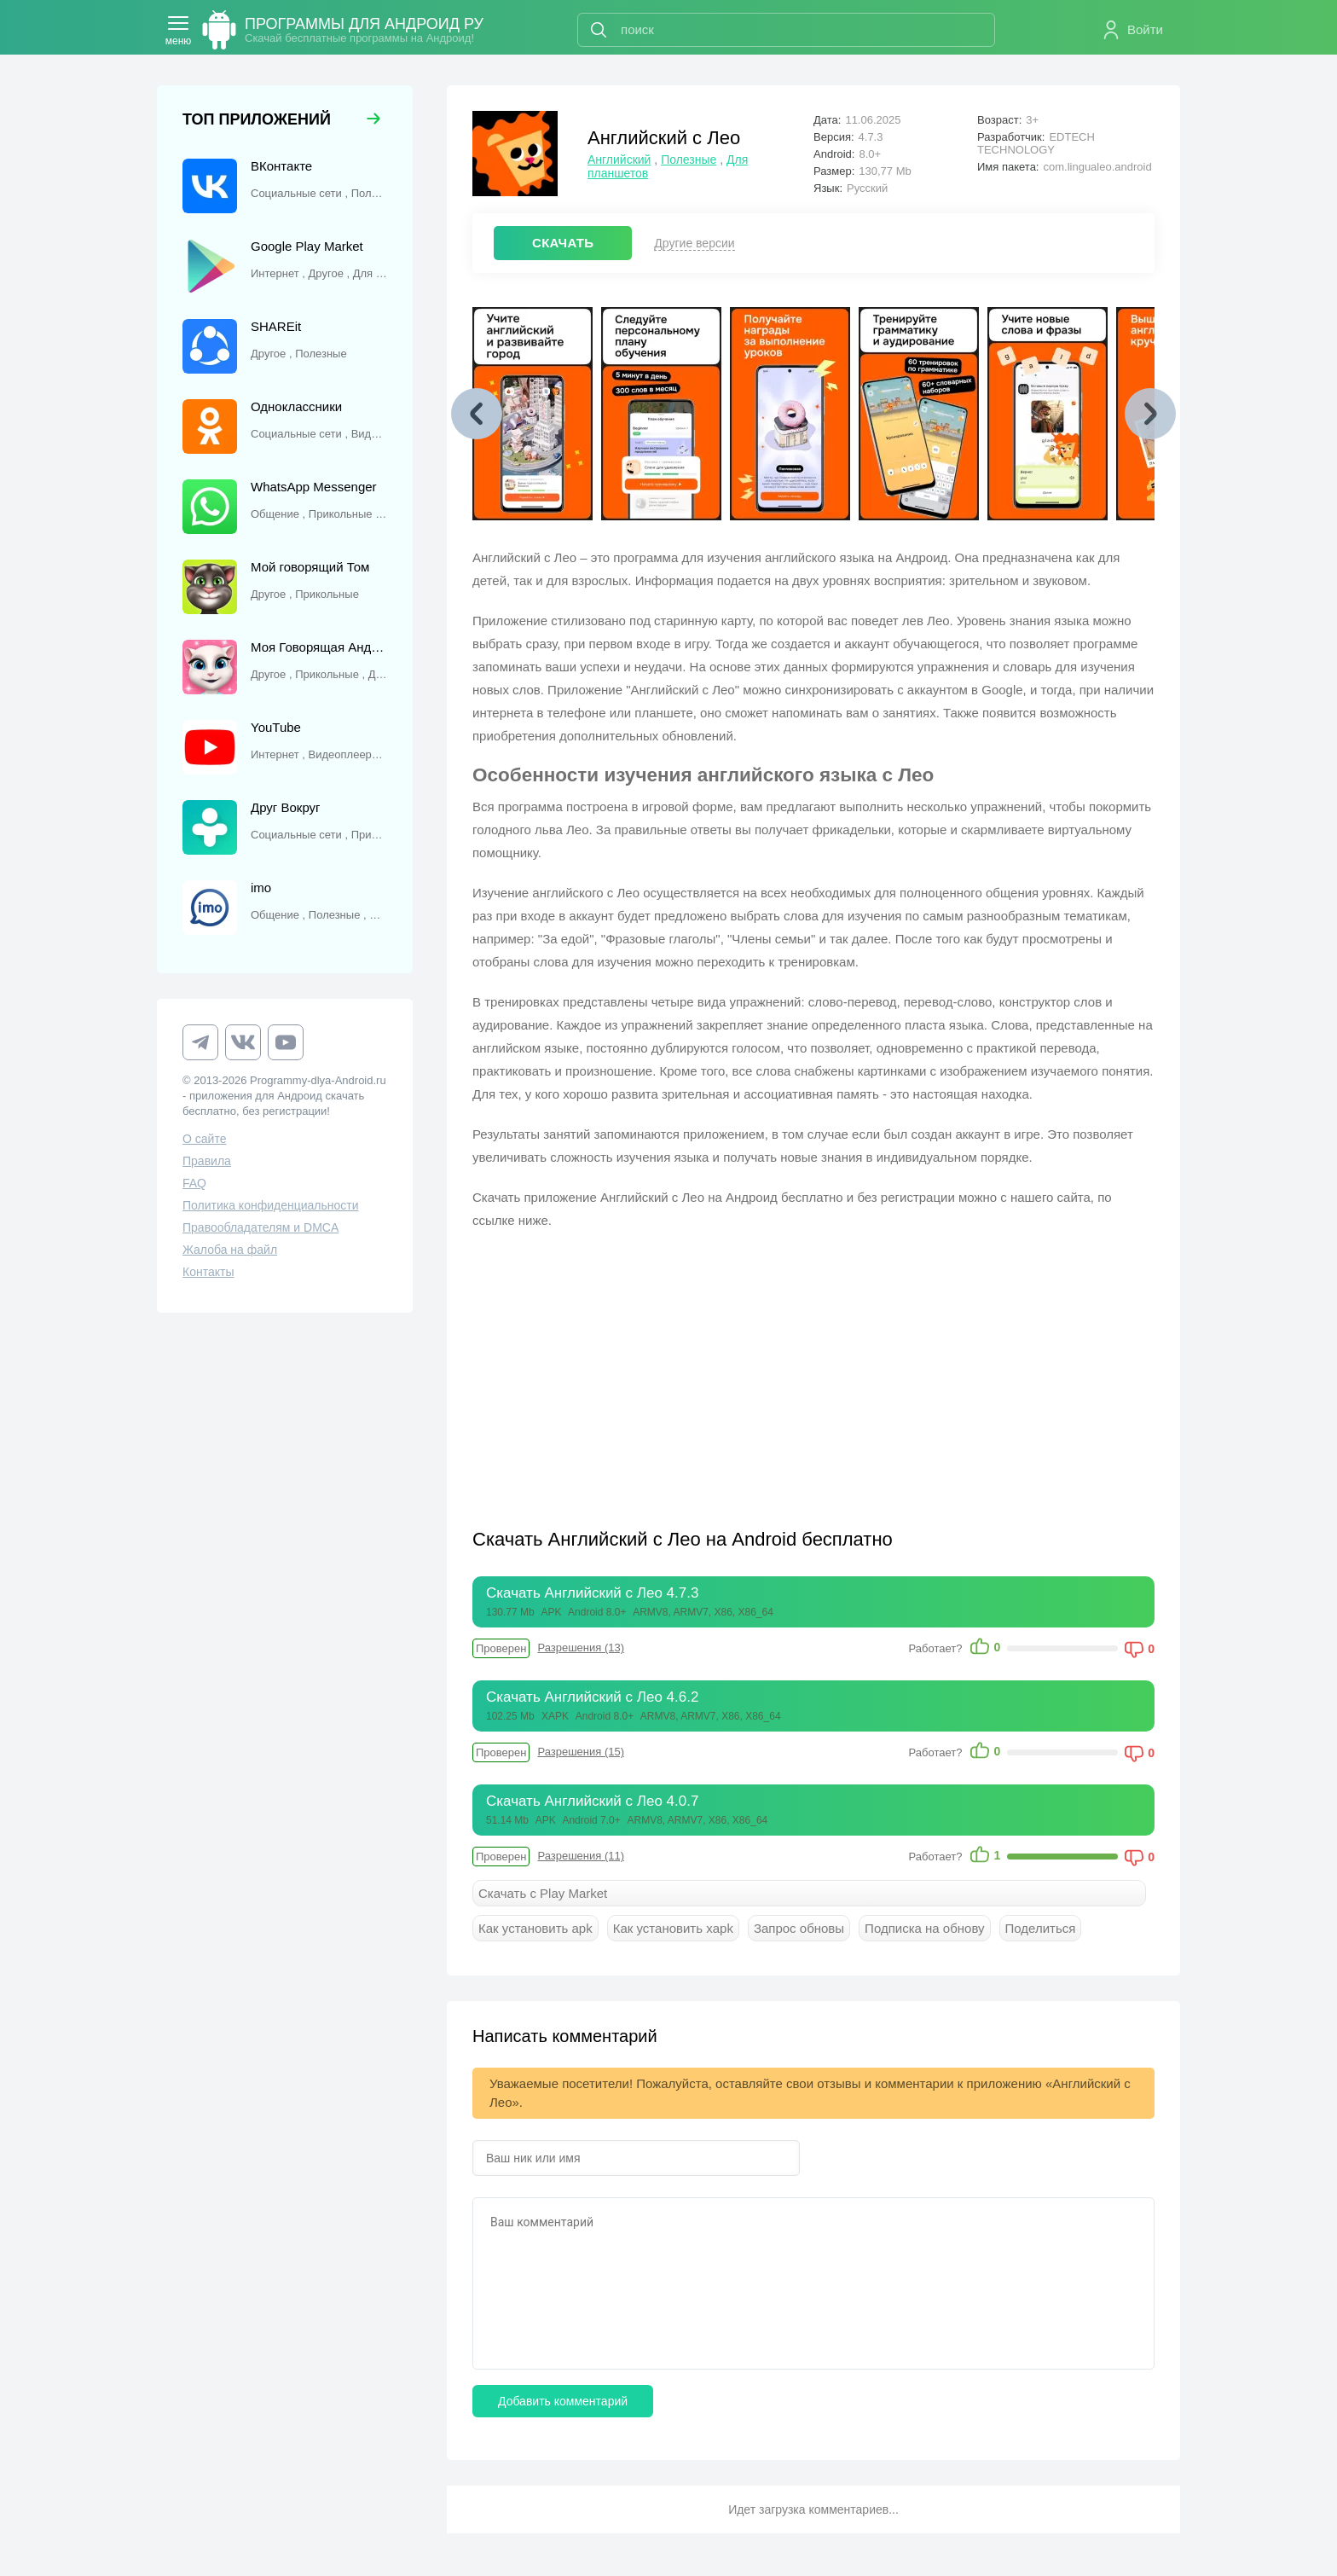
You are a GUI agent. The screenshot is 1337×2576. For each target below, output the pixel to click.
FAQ (194, 1183)
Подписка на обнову (924, 1928)
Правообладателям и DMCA (260, 1227)
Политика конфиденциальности (270, 1205)
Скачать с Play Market (542, 1893)
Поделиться (1040, 1928)
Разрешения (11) (580, 1855)
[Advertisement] (643, 1368)
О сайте (204, 1139)
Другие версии (694, 243)
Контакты (208, 1272)
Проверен (501, 1648)
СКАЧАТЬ (562, 242)
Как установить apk (535, 1928)
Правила (206, 1161)
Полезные (688, 159)
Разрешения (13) (580, 1647)
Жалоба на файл (229, 1249)
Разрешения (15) (580, 1751)
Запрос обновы (799, 1928)
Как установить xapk (673, 1928)
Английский (619, 159)
